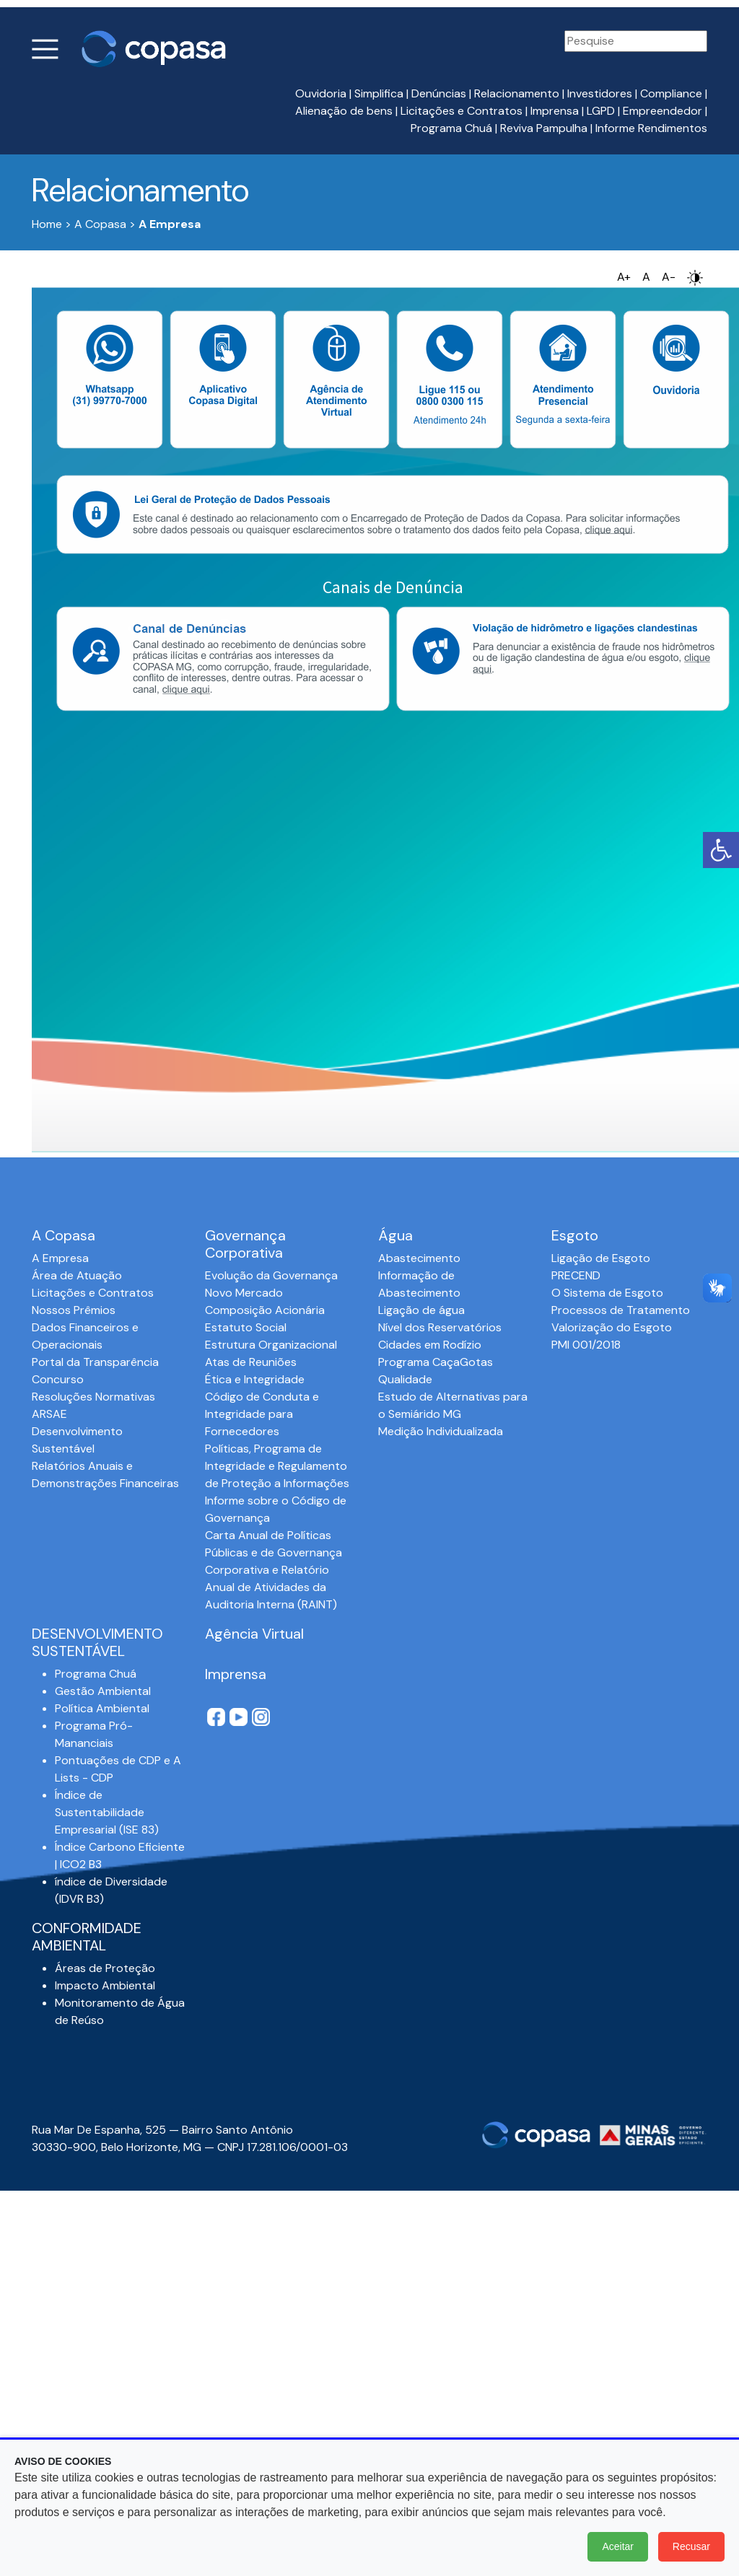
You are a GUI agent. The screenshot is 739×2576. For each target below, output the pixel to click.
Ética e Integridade (255, 1379)
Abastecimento (419, 1258)
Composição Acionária (265, 1310)
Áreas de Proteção (105, 1968)
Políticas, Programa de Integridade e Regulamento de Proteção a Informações (277, 1466)
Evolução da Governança (271, 1275)
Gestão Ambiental (103, 1691)
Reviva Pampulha (543, 128)
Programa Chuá (451, 128)
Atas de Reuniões (251, 1362)
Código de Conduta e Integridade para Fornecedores (262, 1414)
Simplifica (378, 93)
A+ (624, 276)
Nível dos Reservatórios (440, 1327)
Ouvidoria (320, 93)
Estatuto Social (246, 1327)
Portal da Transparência (95, 1362)
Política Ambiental (102, 1708)
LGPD (601, 110)
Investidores (599, 93)
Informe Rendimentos (651, 128)
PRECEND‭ (575, 1275)
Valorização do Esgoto (611, 1327)
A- (668, 276)
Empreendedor (662, 110)
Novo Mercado (244, 1292)
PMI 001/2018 (586, 1344)
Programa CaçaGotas (435, 1362)
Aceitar (618, 2546)
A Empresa (60, 1258)
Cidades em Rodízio (429, 1344)
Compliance (671, 93)
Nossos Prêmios (73, 1310)
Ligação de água (421, 1310)
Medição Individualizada (440, 1431)
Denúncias (438, 93)
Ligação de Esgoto (600, 1258)
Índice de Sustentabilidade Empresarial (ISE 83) (107, 1812)
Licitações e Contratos (461, 110)
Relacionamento (516, 93)
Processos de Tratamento (620, 1310)
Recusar (691, 2546)
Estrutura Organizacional (271, 1344)
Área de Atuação (77, 1275)
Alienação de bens (344, 110)
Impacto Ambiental (105, 1985)
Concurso (58, 1379)
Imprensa (554, 110)
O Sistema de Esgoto (607, 1292)
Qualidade (405, 1379)
